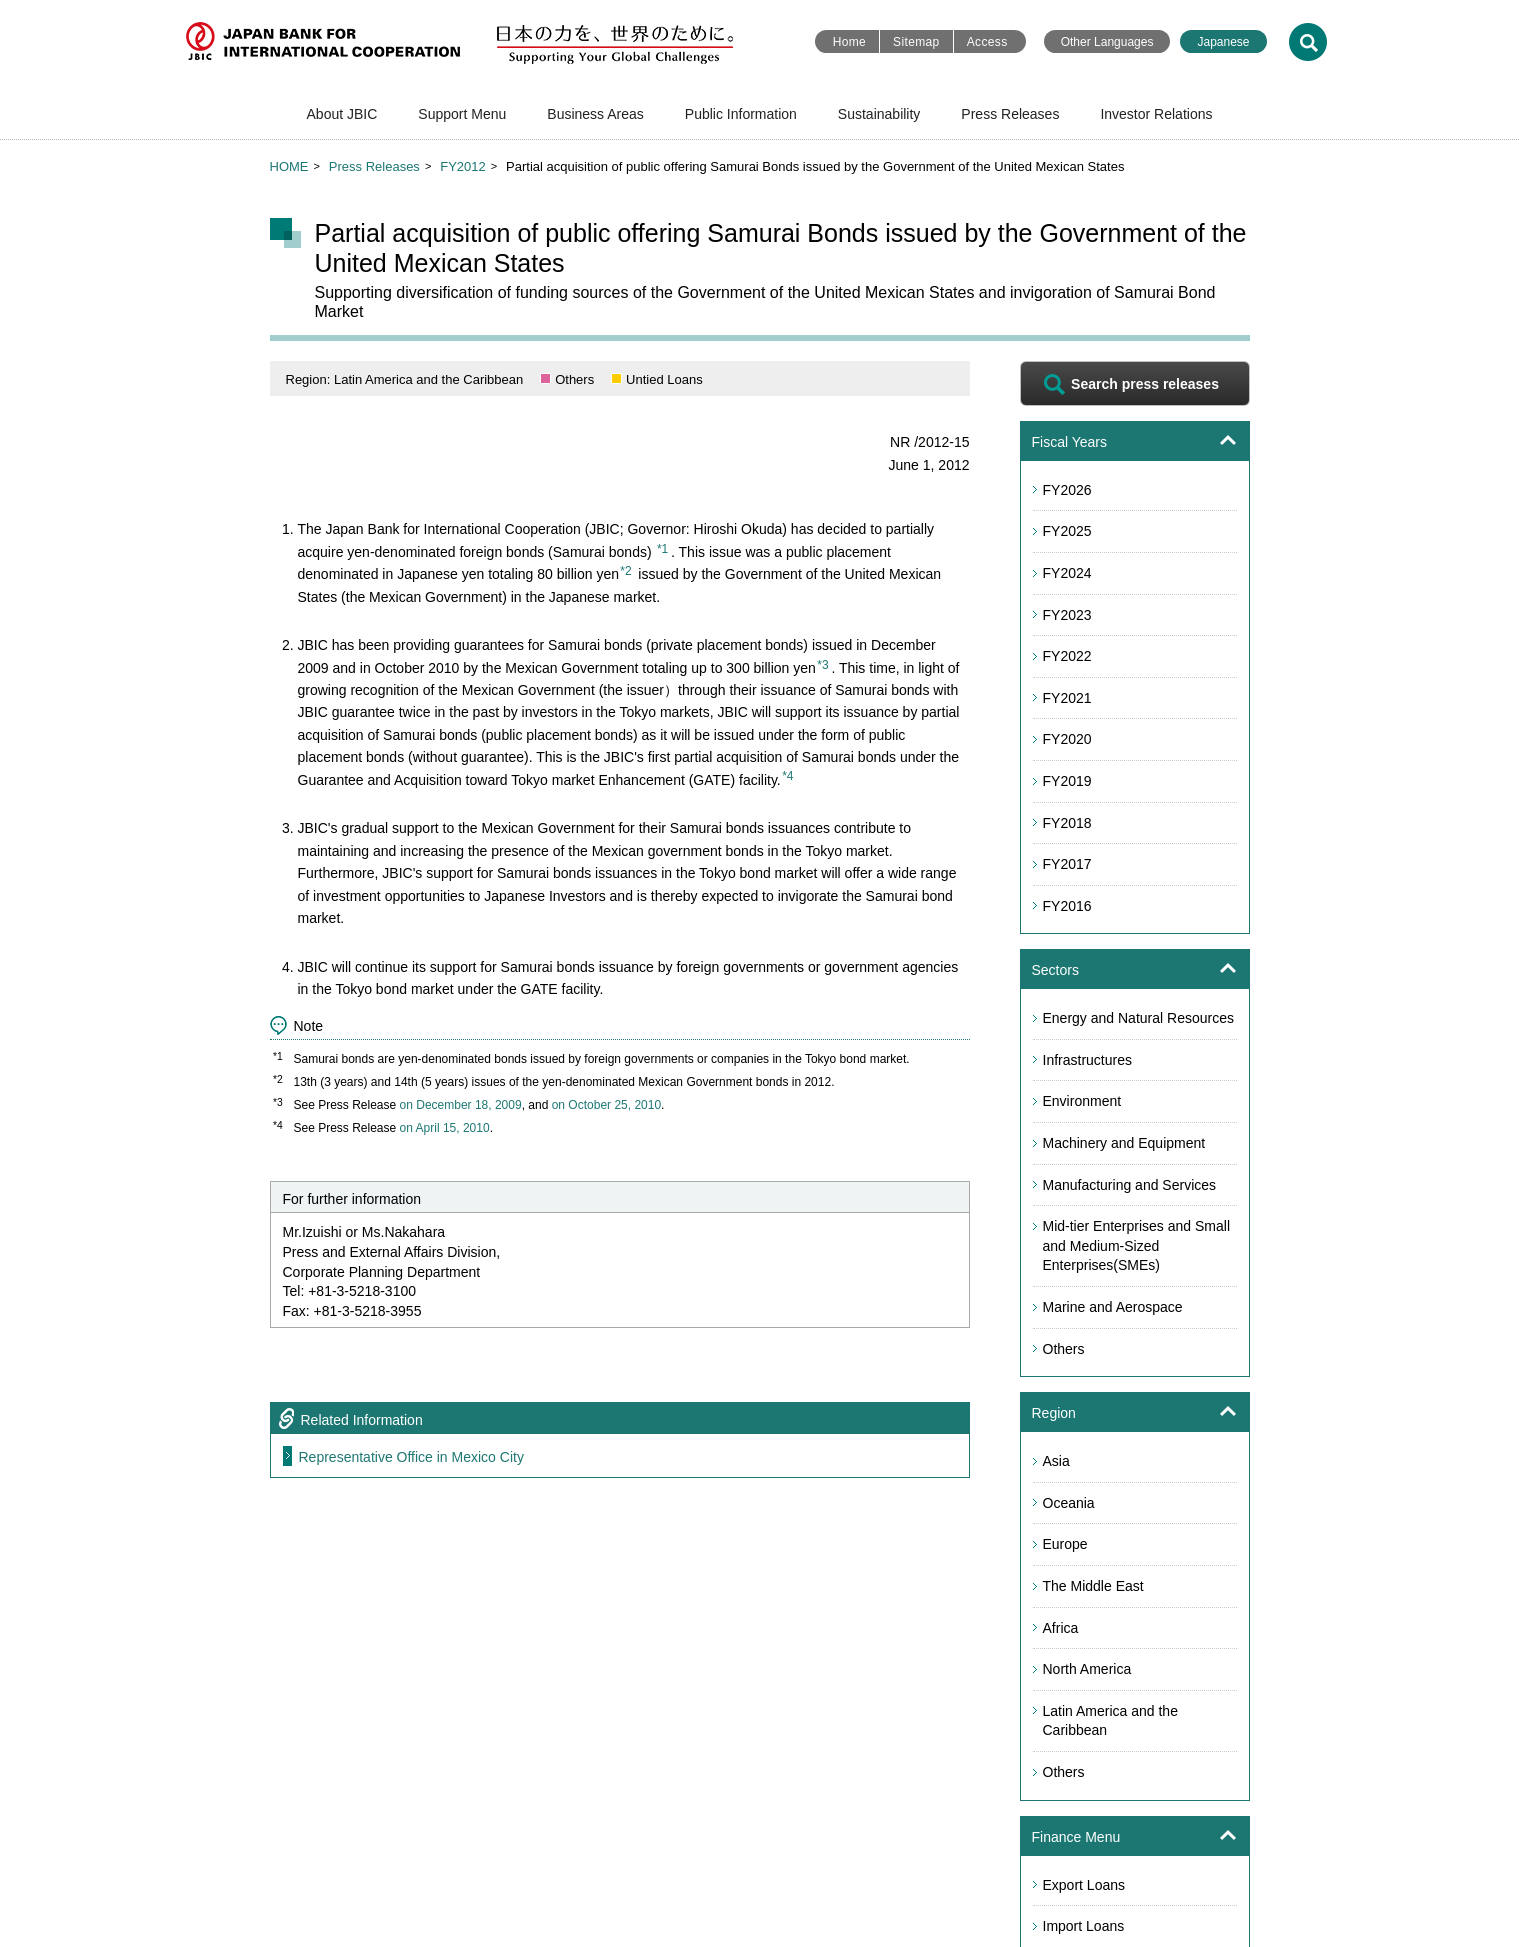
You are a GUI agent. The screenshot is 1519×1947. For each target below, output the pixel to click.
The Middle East (1093, 1586)
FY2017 (1067, 864)
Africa (1061, 1628)
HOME (289, 166)
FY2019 (1067, 781)
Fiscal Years (1069, 442)
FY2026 (1067, 490)
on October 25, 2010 (606, 1105)
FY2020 (1067, 739)
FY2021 (1067, 698)
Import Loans (1084, 1926)
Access (987, 42)
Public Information (741, 114)
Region (1054, 1413)
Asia (1056, 1461)
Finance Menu (1076, 1837)
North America (1087, 1669)
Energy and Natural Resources (1138, 1018)
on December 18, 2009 (461, 1105)
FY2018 (1067, 823)
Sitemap (916, 42)
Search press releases (1145, 384)
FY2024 (1067, 573)
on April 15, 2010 (445, 1128)
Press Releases (1010, 114)
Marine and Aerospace (1113, 1307)
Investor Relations (1156, 114)
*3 (822, 665)
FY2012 (463, 166)
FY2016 (1067, 906)
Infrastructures (1087, 1060)
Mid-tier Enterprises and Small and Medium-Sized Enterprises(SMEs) (1137, 1245)
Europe (1065, 1544)
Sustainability (879, 114)
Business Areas (595, 114)
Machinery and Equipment (1124, 1143)
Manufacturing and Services (1130, 1185)
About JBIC (342, 114)
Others (1064, 1349)
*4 (787, 776)
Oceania (1069, 1503)
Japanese (1223, 42)
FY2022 (1067, 656)
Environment (1082, 1101)
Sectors (1055, 970)
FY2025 (1067, 531)
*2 (625, 571)
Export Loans (1084, 1885)
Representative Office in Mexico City (411, 1457)
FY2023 (1067, 615)
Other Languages (1107, 42)
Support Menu (462, 114)
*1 (662, 549)
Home (849, 42)
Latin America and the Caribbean (1110, 1721)
